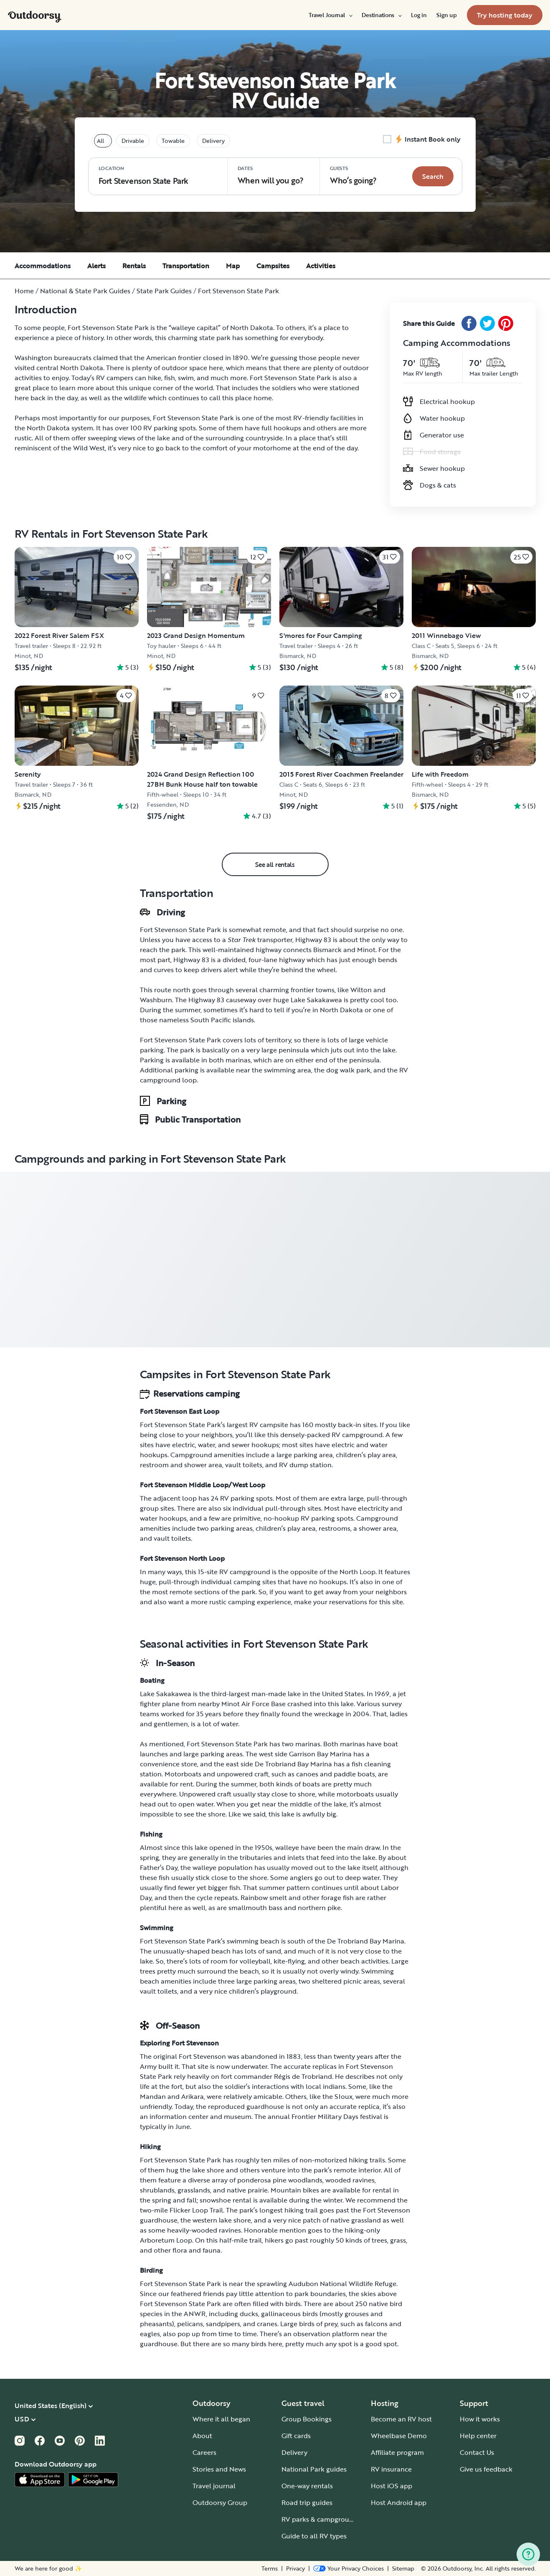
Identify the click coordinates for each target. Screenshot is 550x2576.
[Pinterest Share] (505, 323)
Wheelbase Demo (399, 2436)
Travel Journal (330, 15)
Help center (478, 2436)
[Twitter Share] (487, 323)
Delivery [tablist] (213, 140)
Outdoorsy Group (220, 2502)
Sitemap (403, 2568)
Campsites (272, 266)
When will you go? (271, 175)
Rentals (134, 266)
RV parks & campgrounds (320, 2519)
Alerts (96, 266)
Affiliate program (397, 2452)
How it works (480, 2419)
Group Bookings (306, 2419)
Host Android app (398, 2502)
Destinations (381, 15)
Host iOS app (391, 2486)
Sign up (446, 15)
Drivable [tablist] (133, 140)
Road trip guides (306, 2502)
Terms (269, 2568)
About (202, 2436)
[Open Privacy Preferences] (348, 2568)
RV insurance (391, 2469)
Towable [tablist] (173, 140)
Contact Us (477, 2452)
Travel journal (214, 2486)
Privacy (295, 2568)
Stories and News (219, 2469)
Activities (320, 266)
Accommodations (43, 266)
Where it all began (221, 2419)
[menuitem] (330, 15)
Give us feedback (486, 2469)
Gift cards (296, 2436)
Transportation (185, 266)
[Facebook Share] (468, 323)
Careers (204, 2452)
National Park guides (314, 2469)
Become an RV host (401, 2419)
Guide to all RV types (314, 2536)
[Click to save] (124, 557)
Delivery (294, 2452)
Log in (418, 15)
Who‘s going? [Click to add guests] (353, 175)
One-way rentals (307, 2486)
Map (233, 266)
